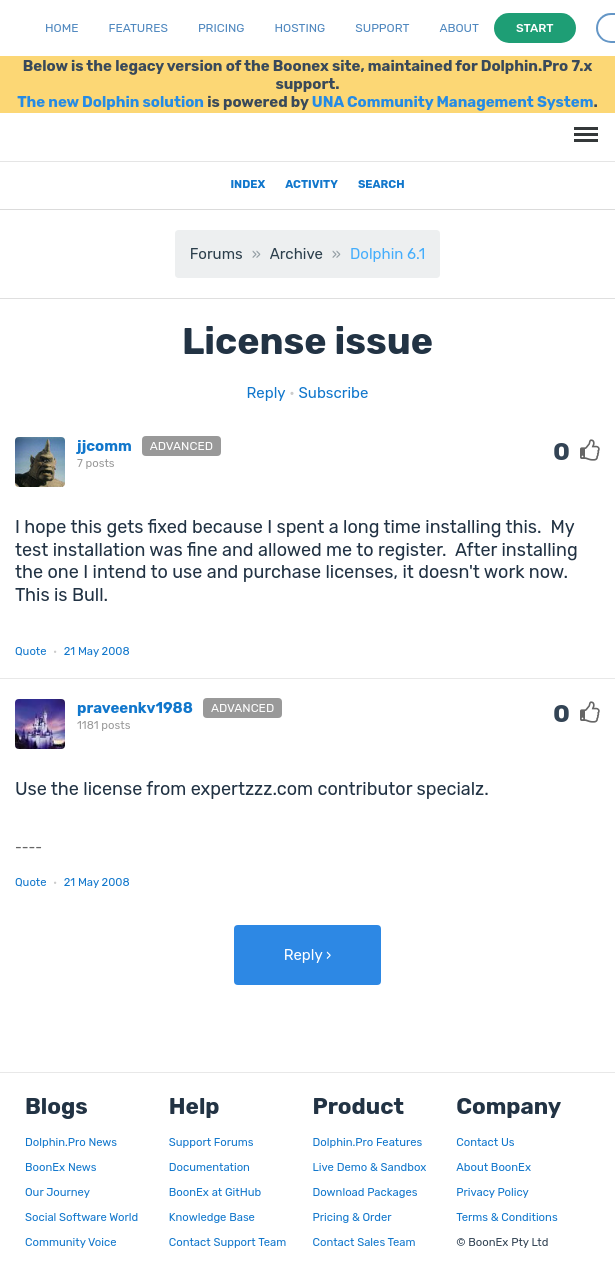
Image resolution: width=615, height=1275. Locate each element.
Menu (583, 124)
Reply (266, 393)
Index (247, 184)
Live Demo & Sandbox (370, 1167)
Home (61, 28)
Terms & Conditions (506, 1217)
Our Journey (57, 1192)
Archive (296, 254)
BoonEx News (60, 1167)
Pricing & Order (352, 1217)
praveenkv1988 (135, 708)
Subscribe (334, 393)
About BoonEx (493, 1167)
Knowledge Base (212, 1217)
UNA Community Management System (453, 102)
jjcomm (104, 446)
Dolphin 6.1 (387, 254)
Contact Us (485, 1142)
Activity (311, 184)
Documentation (209, 1167)
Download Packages (365, 1192)
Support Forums (211, 1142)
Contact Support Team (227, 1242)
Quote (31, 651)
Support (382, 28)
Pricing (221, 28)
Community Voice (70, 1242)
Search (381, 184)
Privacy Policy (492, 1192)
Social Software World (81, 1217)
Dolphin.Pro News (71, 1142)
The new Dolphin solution (110, 102)
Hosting (299, 28)
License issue (307, 341)
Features (137, 28)
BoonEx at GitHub (215, 1192)
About (459, 28)
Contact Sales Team (364, 1242)
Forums (216, 254)
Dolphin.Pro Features (368, 1142)
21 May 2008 (97, 651)
